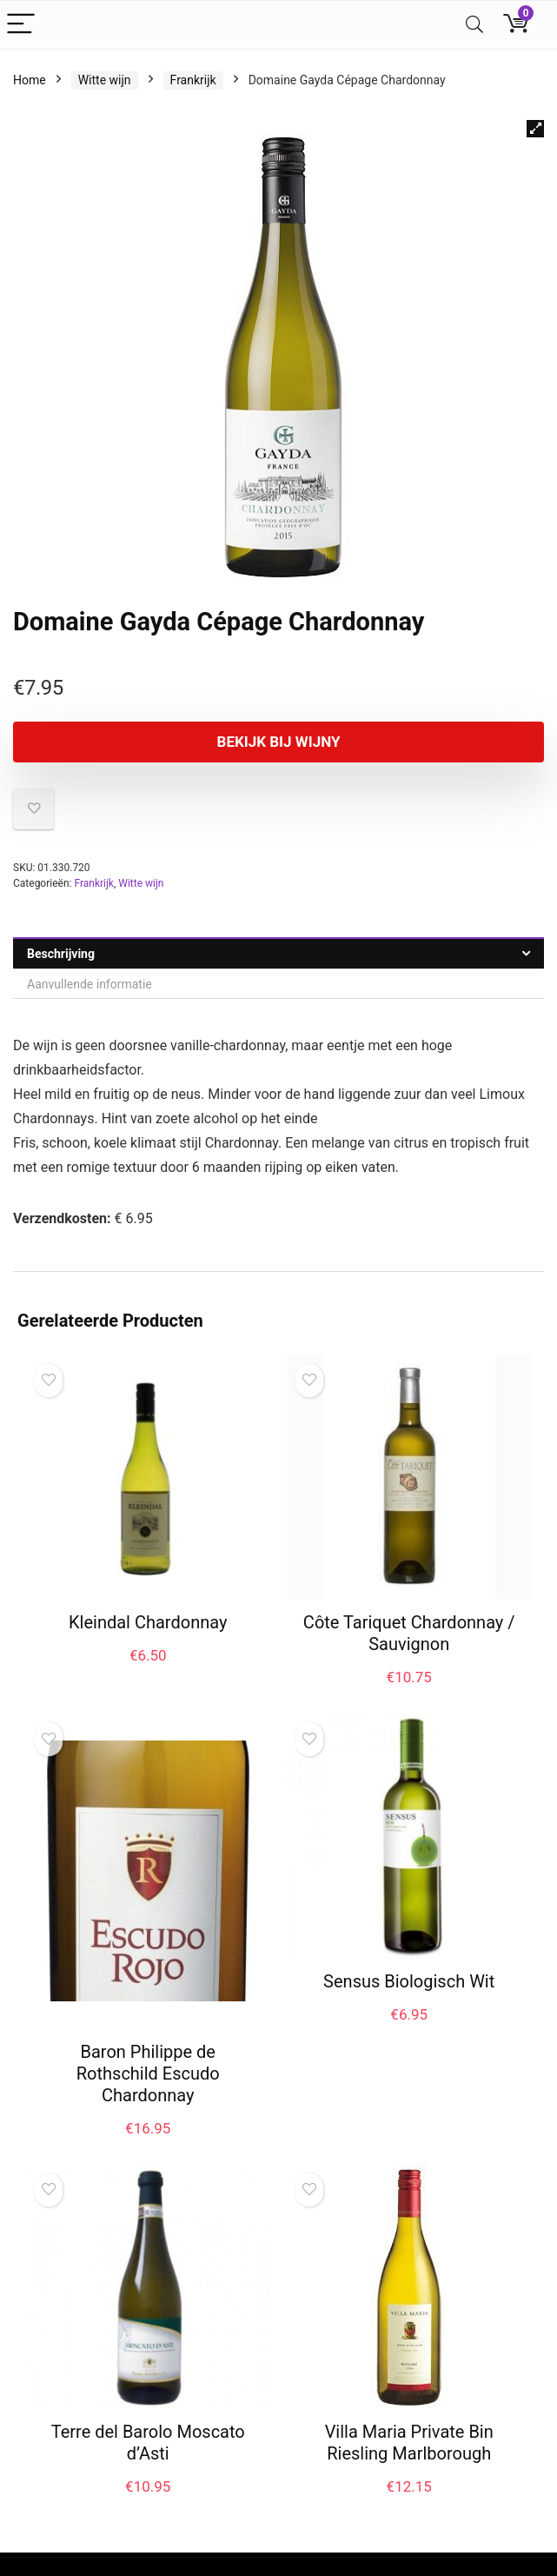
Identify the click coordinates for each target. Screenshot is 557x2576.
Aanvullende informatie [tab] (89, 984)
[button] (535, 128)
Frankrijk (193, 80)
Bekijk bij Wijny (279, 741)
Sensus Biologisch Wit (408, 1981)
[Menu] (21, 25)
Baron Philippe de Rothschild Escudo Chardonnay (148, 2073)
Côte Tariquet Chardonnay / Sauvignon (409, 1633)
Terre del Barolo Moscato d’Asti (148, 2442)
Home (29, 80)
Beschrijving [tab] (61, 954)
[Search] (474, 25)
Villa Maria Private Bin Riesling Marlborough (409, 2442)
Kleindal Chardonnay (148, 1622)
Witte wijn (104, 80)
